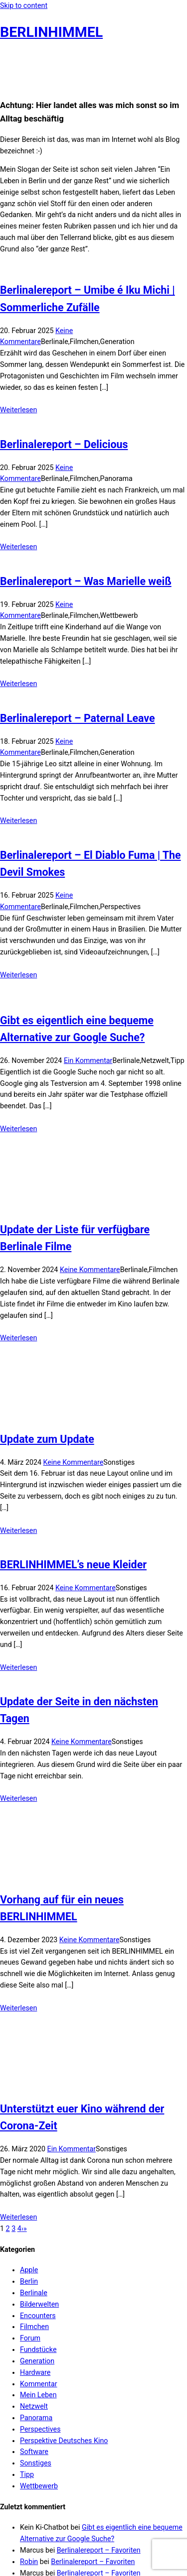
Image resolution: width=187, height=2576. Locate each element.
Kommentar (38, 2261)
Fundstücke (38, 2227)
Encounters (38, 2193)
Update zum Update (47, 1316)
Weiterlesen (18, 410)
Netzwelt (34, 2284)
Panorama (36, 2296)
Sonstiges (35, 2341)
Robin (29, 2440)
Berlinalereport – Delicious (64, 444)
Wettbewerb (39, 2364)
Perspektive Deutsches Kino (64, 2318)
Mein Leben (38, 2273)
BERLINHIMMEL (51, 32)
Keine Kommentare (90, 1214)
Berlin (29, 2159)
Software (34, 2330)
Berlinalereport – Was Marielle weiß (86, 581)
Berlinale (33, 2171)
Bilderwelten (39, 2182)
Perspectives (40, 2307)
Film (80, 2533)
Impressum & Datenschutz (41, 2492)
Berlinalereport (50, 2533)
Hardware (35, 2250)
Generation (37, 2239)
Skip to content (23, 5)
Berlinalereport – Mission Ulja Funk (106, 2473)
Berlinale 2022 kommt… (85, 2462)
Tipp (27, 2352)
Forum (30, 2216)
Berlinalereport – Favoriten (99, 2428)
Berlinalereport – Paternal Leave (77, 718)
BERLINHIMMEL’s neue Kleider (73, 1442)
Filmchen (34, 2205)
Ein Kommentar (88, 1060)
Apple (29, 2148)
